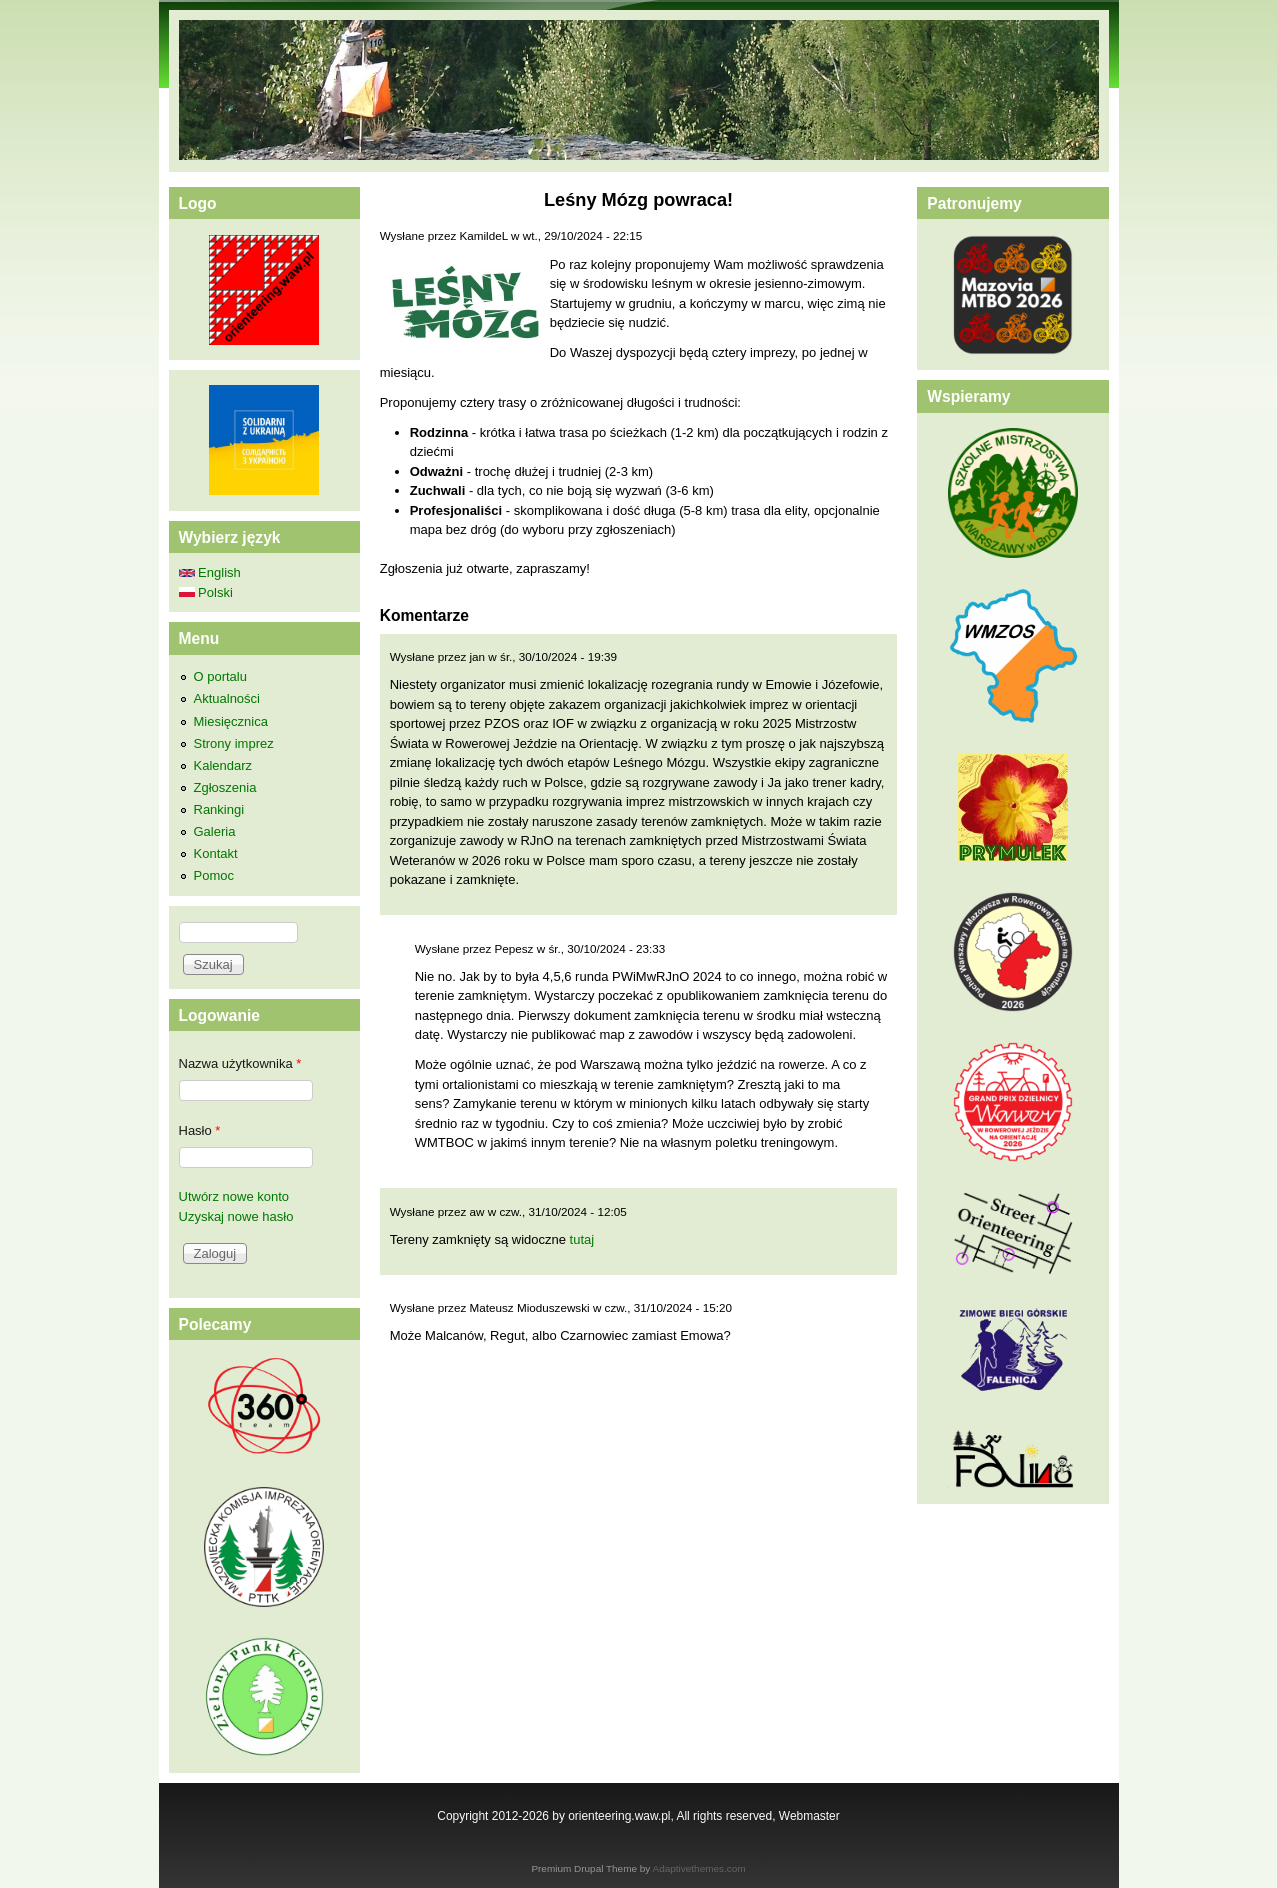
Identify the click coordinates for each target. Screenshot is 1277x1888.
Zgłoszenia (225, 787)
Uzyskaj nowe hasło (236, 1216)
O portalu (220, 676)
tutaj (582, 1239)
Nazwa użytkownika (240, 1063)
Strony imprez (234, 743)
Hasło (200, 1130)
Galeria (215, 831)
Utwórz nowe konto (234, 1196)
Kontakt (216, 853)
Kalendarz (223, 765)
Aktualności (227, 698)
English (210, 572)
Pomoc (214, 875)
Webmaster (809, 1816)
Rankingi (219, 809)
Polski (206, 592)
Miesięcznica (231, 721)
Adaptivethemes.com (699, 1868)
